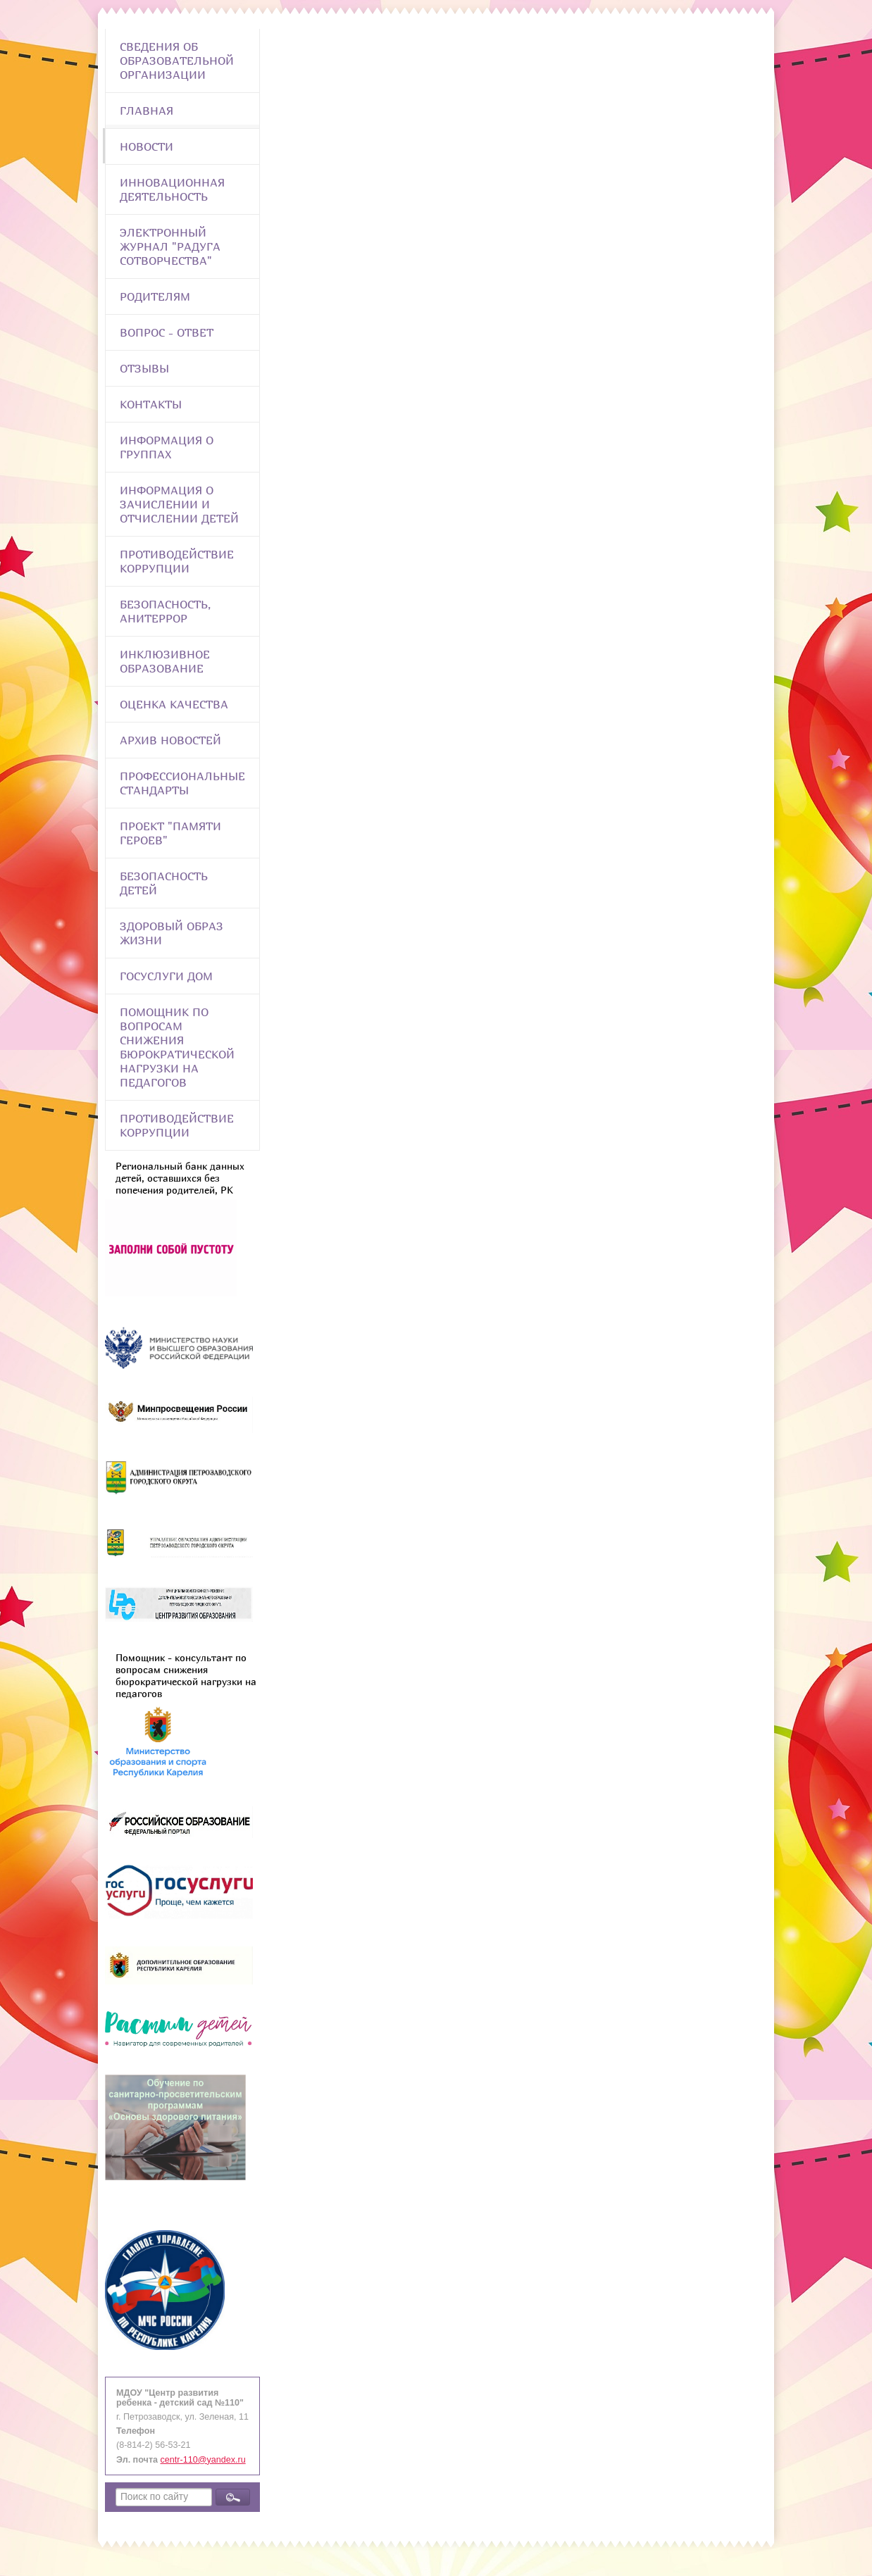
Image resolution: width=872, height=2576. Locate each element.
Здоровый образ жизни (171, 933)
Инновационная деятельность (172, 189)
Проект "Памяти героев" (170, 833)
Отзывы (144, 368)
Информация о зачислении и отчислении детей (179, 504)
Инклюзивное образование (165, 661)
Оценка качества (174, 704)
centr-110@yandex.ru (203, 2460)
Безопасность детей (164, 883)
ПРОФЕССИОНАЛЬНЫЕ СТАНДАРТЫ (182, 783)
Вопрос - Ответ (166, 332)
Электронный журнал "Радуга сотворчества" (170, 246)
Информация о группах (166, 447)
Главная (146, 111)
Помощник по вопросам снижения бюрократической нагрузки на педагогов (177, 1047)
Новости (146, 146)
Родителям (155, 296)
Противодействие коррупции (177, 561)
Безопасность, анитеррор (165, 611)
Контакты (151, 404)
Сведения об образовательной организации (177, 60)
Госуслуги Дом (166, 976)
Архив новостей (170, 740)
